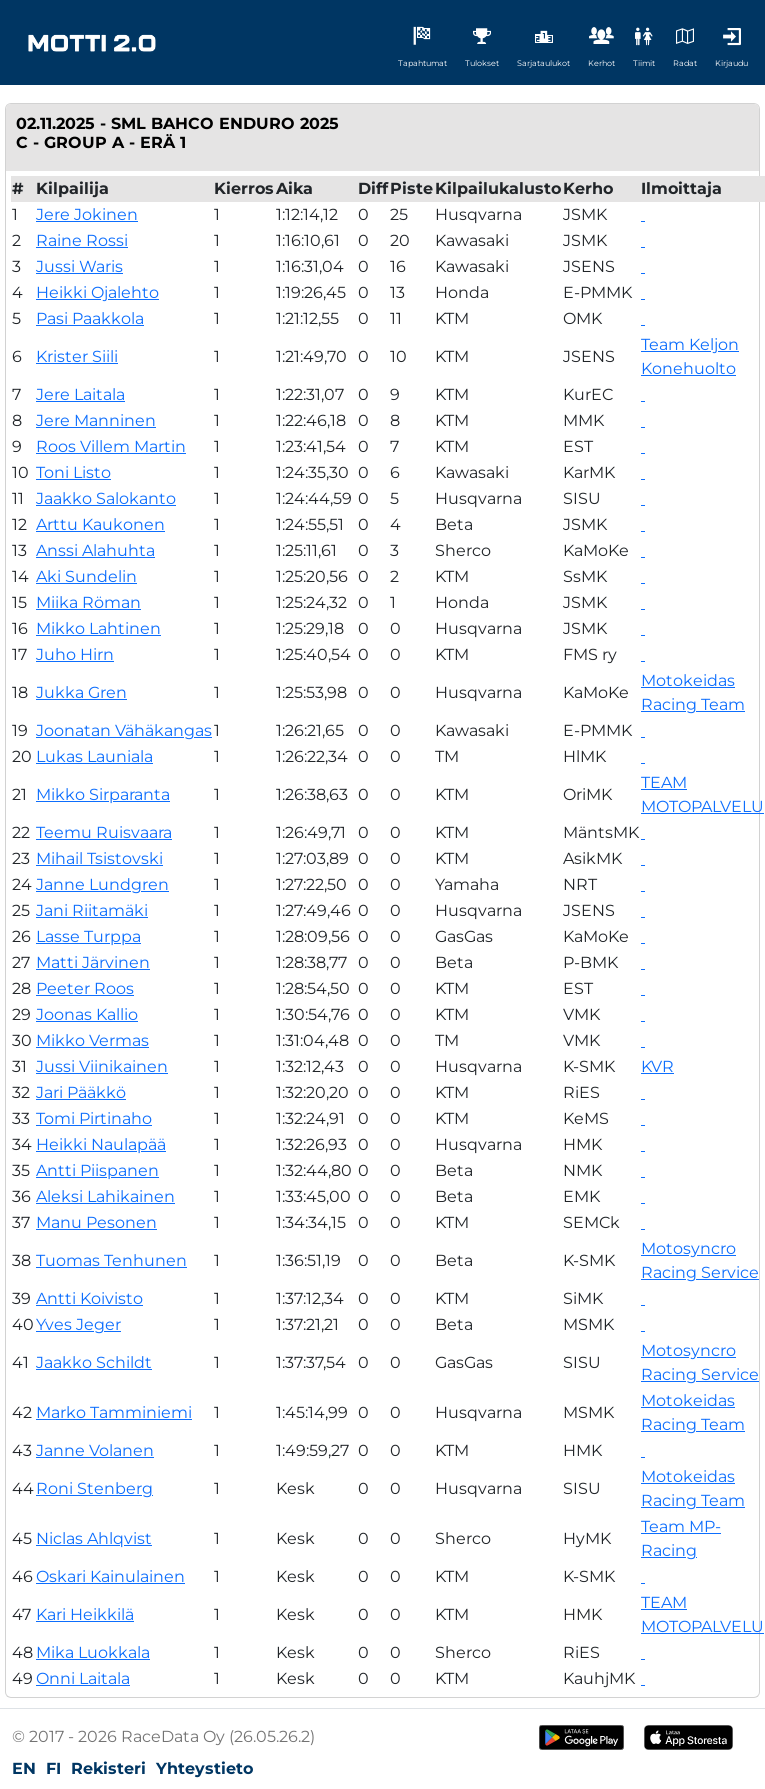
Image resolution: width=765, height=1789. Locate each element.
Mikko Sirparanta (103, 794)
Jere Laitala (80, 394)
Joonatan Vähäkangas (124, 730)
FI (53, 1768)
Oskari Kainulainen (110, 1576)
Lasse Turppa (88, 936)
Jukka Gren (81, 692)
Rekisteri (108, 1768)
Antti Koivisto (89, 1298)
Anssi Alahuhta (95, 550)
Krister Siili (77, 356)
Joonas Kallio (87, 1014)
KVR (657, 1066)
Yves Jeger (78, 1324)
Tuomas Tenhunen (111, 1260)
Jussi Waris (79, 266)
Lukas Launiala (94, 756)
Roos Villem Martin (111, 446)
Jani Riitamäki (92, 910)
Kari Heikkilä (85, 1614)
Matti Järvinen (93, 962)
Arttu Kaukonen (100, 524)
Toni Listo (73, 472)
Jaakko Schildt (94, 1362)
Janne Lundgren (102, 884)
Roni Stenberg (94, 1488)
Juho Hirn (75, 654)
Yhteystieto (204, 1768)
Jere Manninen (96, 420)
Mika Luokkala (93, 1652)
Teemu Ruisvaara (104, 832)
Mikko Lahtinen (98, 628)
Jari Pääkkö (81, 1092)
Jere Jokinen (87, 214)
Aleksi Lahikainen (105, 1196)
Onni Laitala (83, 1678)
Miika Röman (88, 602)
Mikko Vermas (92, 1040)
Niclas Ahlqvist (94, 1538)
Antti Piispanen (97, 1170)
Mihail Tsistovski (99, 858)
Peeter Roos (85, 988)
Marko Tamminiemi (114, 1412)
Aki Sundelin (86, 576)
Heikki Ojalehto (97, 292)
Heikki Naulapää (101, 1144)
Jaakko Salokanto (106, 498)
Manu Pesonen (96, 1222)
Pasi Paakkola (90, 318)
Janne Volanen (95, 1450)
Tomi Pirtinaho (94, 1118)
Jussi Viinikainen (102, 1066)
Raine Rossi (82, 240)
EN (24, 1768)
